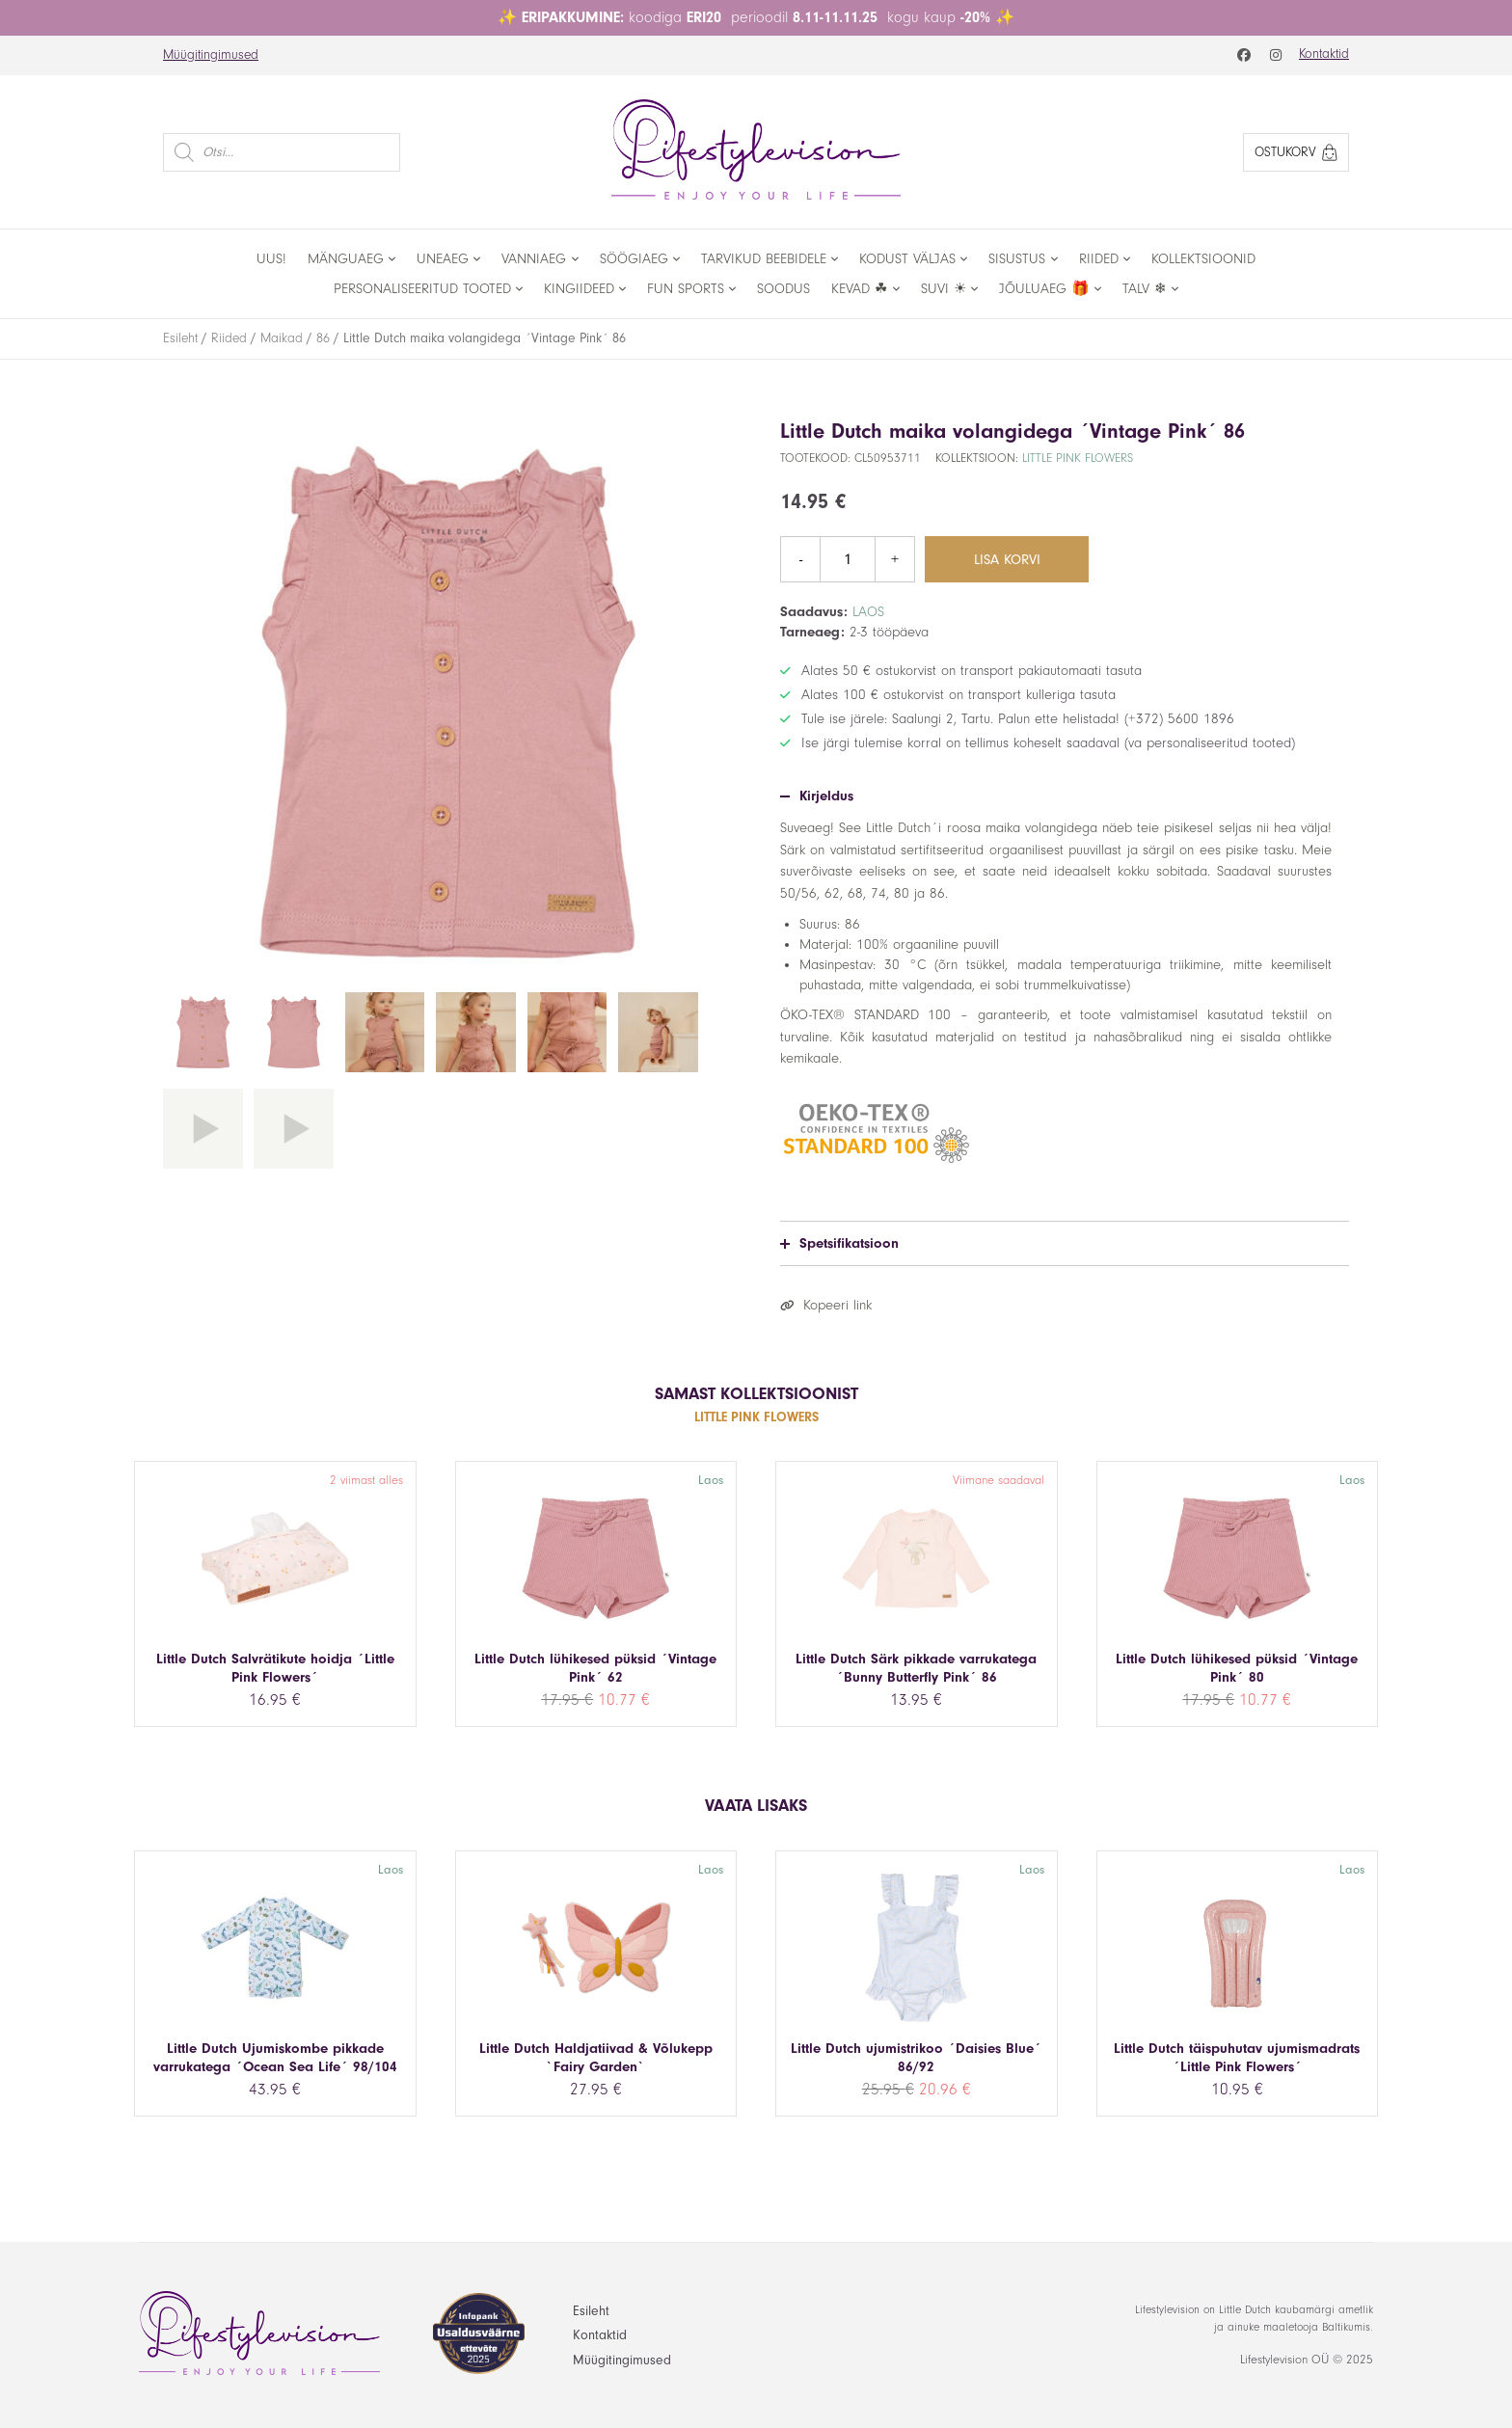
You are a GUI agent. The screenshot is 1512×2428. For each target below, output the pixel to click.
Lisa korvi (1007, 560)
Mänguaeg (346, 259)
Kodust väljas (907, 259)
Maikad (281, 338)
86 (323, 338)
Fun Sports (685, 289)
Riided (1099, 259)
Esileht (180, 338)
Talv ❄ (1144, 289)
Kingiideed (579, 289)
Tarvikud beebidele (763, 259)
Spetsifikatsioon (839, 1243)
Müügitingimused (210, 55)
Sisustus (1016, 259)
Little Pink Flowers (1077, 458)
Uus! (271, 259)
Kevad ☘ (859, 289)
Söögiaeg (634, 259)
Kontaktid (1324, 54)
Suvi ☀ (943, 289)
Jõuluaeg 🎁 (1044, 289)
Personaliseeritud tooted (422, 289)
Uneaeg (443, 259)
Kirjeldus (816, 796)
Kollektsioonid (1203, 259)
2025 (1359, 2359)
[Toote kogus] (848, 559)
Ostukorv (1296, 152)
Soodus (783, 289)
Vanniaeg (533, 259)
